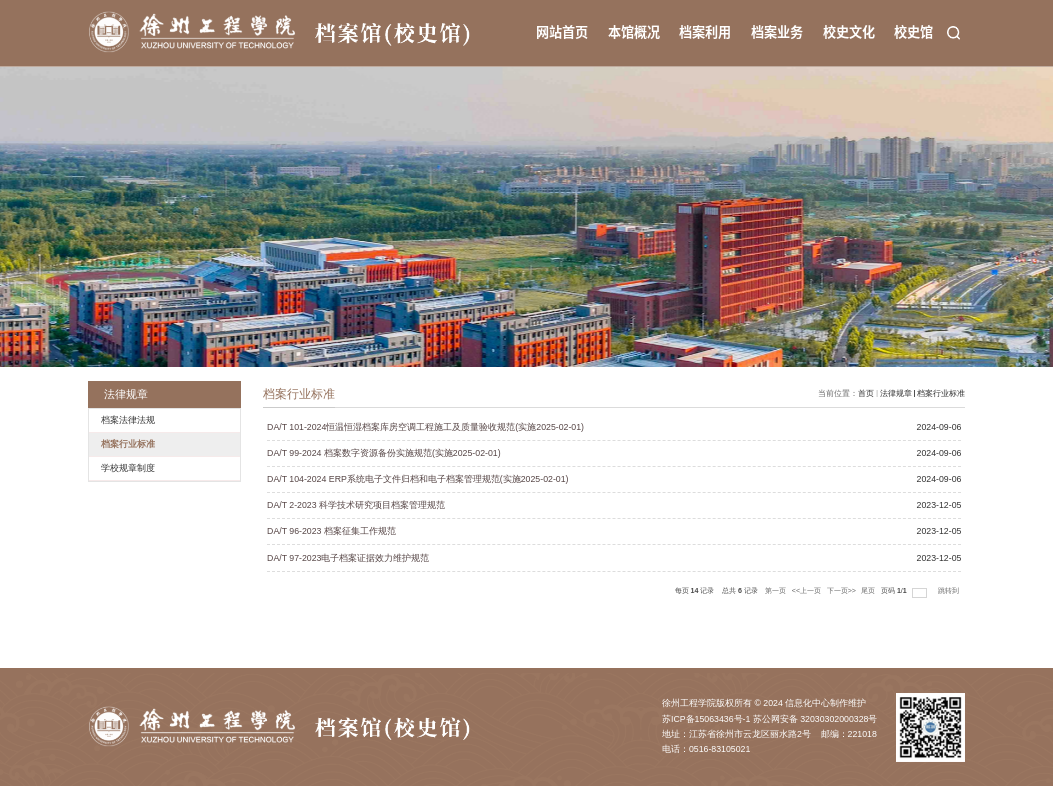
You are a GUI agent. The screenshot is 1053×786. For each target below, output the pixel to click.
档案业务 (777, 32)
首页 (866, 393)
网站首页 (562, 32)
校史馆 (913, 32)
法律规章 (896, 393)
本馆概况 (634, 32)
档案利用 (705, 32)
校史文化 (849, 32)
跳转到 (949, 591)
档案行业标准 (941, 393)
